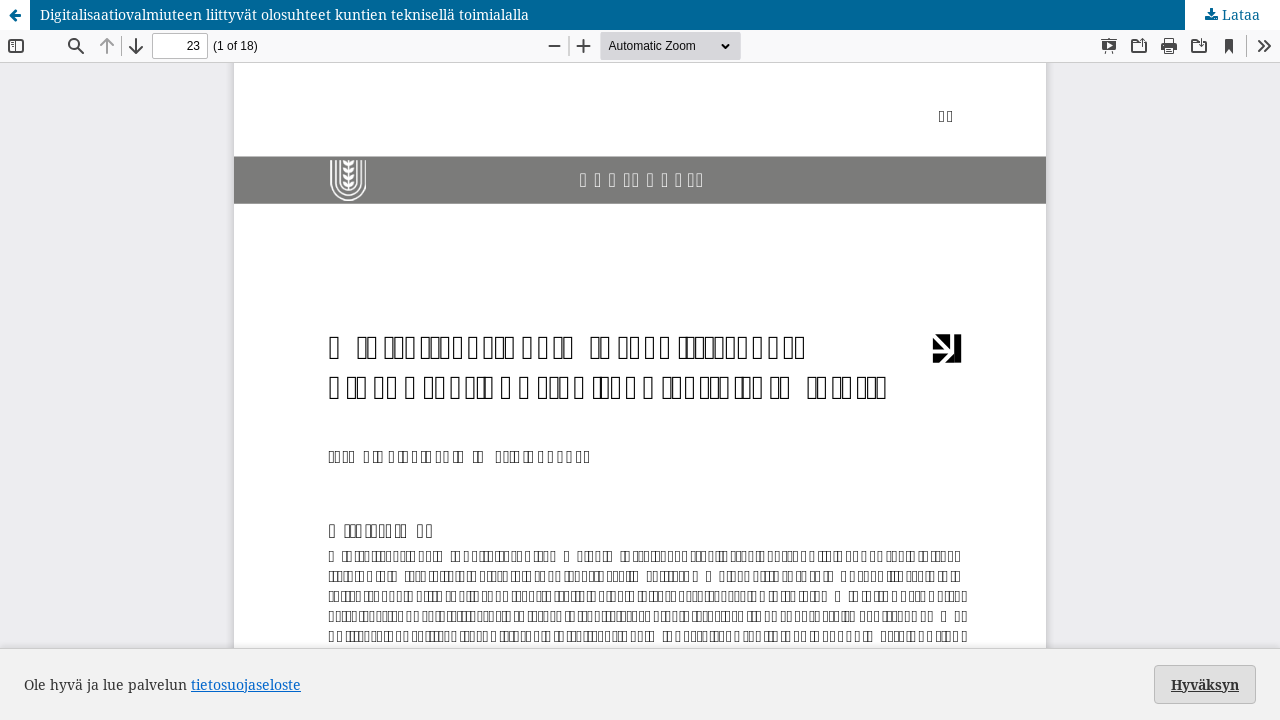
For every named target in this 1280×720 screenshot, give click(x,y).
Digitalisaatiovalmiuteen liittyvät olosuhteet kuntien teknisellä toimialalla (284, 14)
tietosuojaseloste (246, 684)
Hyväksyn (1205, 684)
